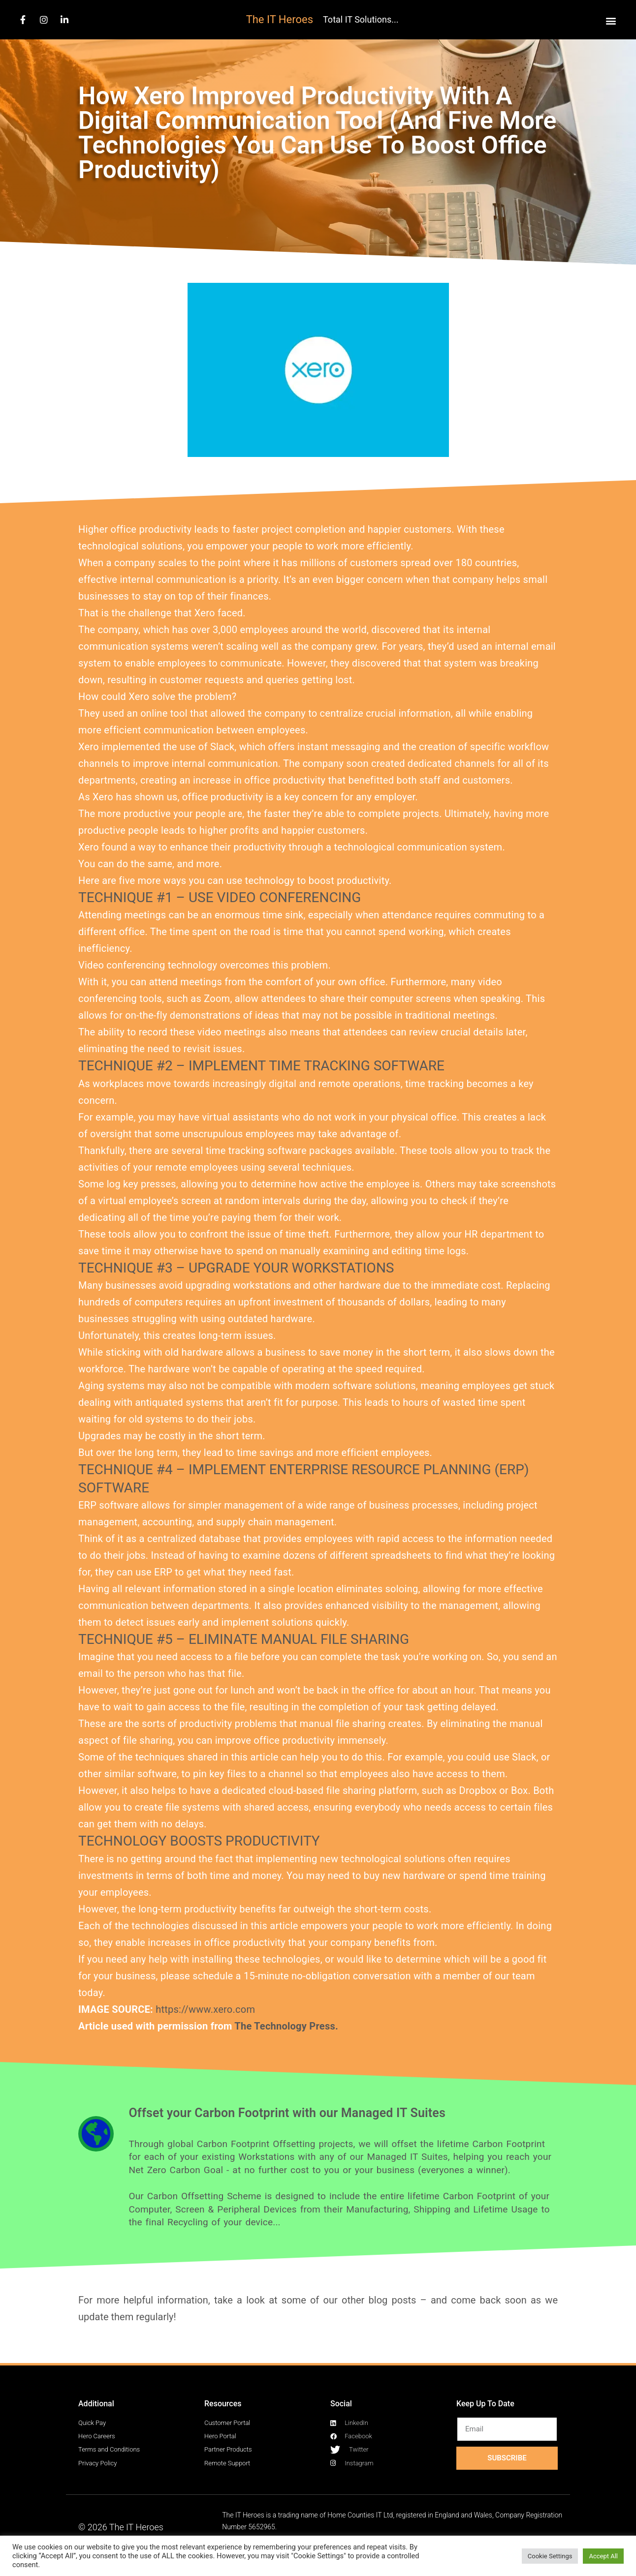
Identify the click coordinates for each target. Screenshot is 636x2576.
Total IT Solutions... (360, 19)
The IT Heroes (279, 19)
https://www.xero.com (205, 2009)
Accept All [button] (603, 2556)
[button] (611, 20)
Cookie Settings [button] (550, 2556)
